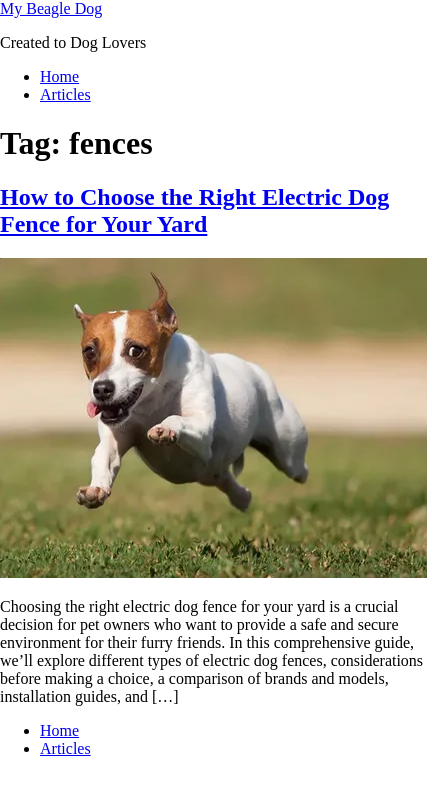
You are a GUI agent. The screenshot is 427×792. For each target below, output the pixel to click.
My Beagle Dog (51, 8)
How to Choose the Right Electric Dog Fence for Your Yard (194, 210)
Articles (65, 94)
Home (59, 76)
